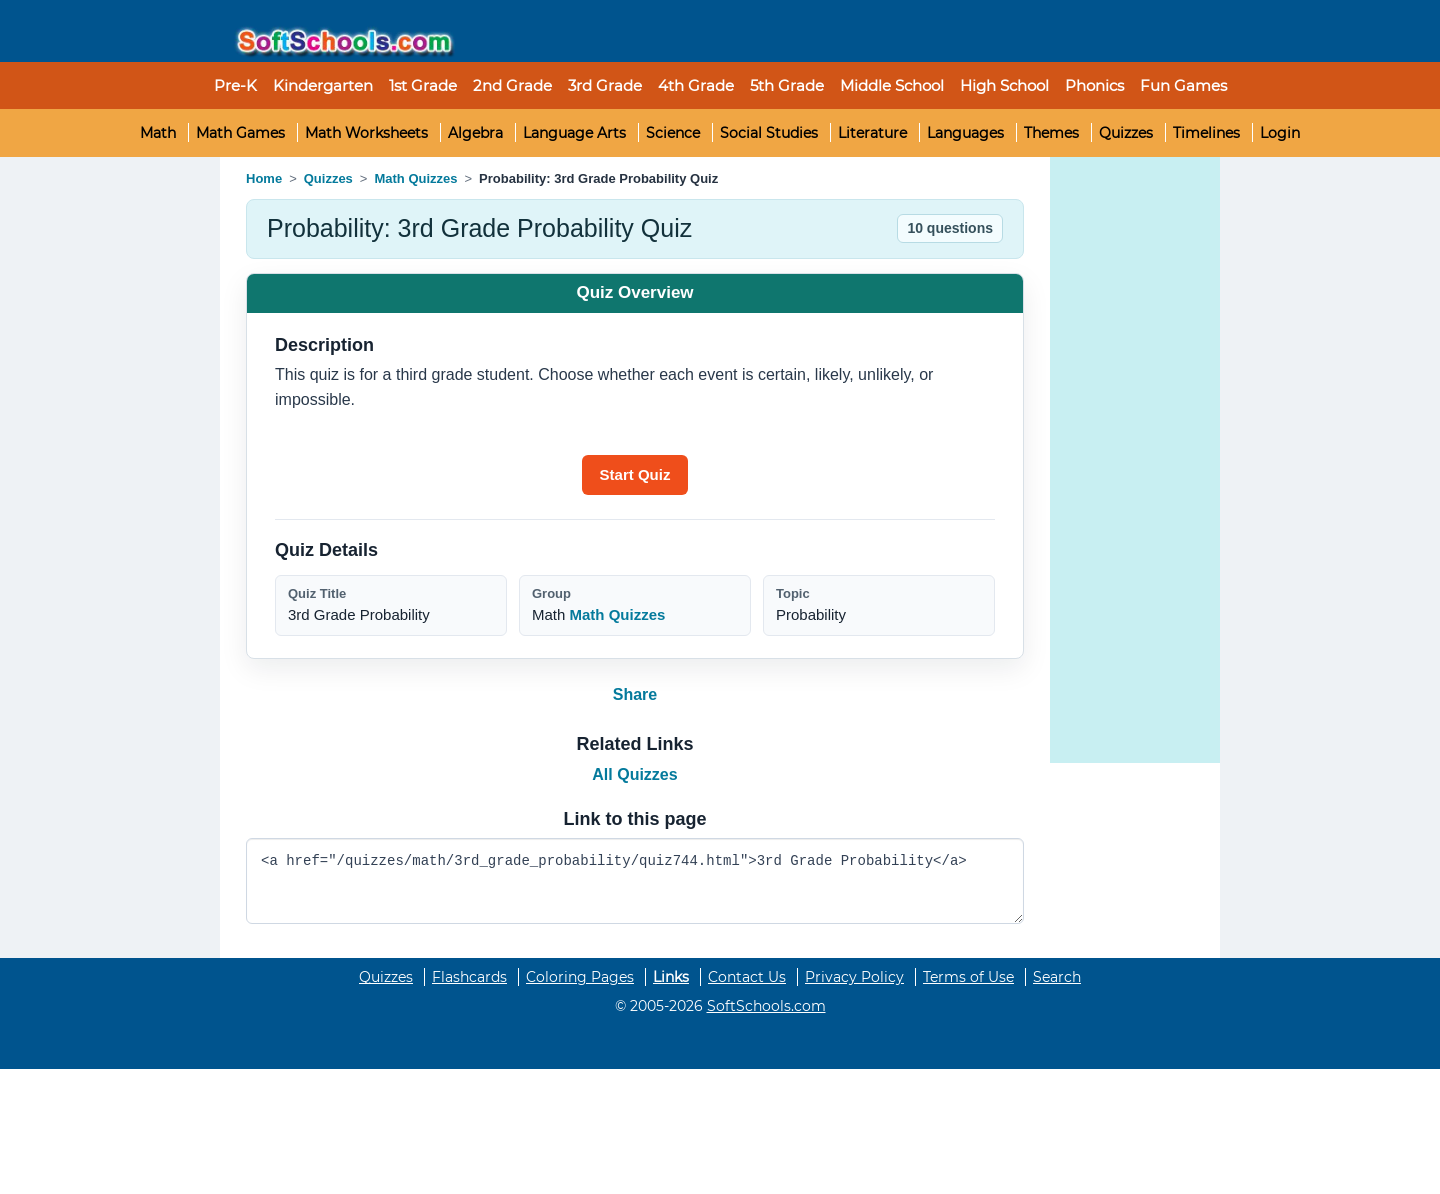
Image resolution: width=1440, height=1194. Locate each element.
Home (264, 178)
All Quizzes (634, 774)
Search (1057, 977)
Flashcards (469, 977)
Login (1280, 133)
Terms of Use (968, 977)
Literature (872, 133)
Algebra (475, 133)
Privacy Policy (854, 977)
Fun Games (1183, 85)
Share (635, 694)
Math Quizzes (415, 178)
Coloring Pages (580, 977)
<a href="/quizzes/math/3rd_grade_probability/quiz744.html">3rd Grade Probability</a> (635, 881)
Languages (965, 133)
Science (673, 133)
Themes (1051, 133)
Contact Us (747, 977)
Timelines (1206, 133)
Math (158, 133)
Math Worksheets (366, 133)
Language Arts (574, 133)
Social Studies (769, 133)
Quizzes (1126, 133)
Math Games (240, 133)
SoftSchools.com (766, 1006)
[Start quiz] (635, 475)
